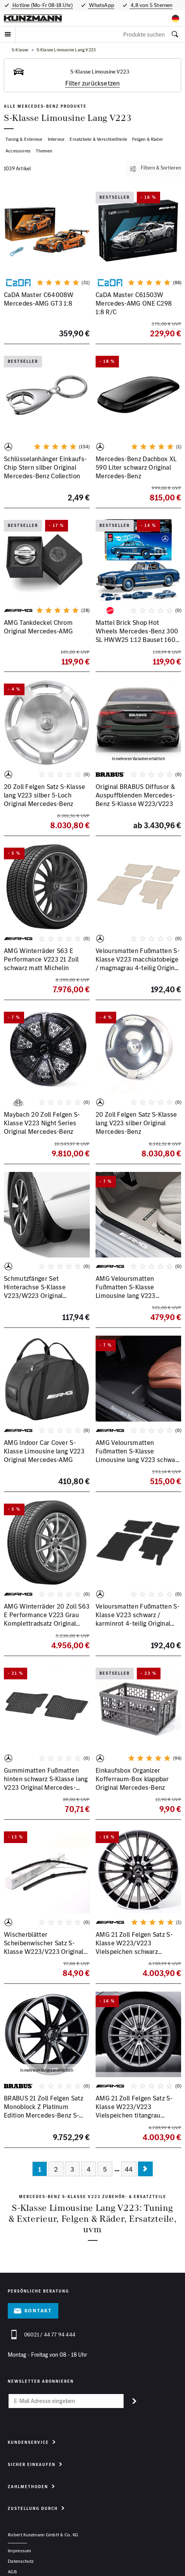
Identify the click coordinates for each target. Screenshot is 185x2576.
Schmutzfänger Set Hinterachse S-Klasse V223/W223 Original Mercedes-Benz (35, 1291)
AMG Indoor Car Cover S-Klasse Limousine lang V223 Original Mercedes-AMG (44, 1451)
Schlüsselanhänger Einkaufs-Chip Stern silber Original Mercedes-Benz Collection (45, 467)
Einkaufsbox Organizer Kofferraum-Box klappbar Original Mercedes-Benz (132, 1779)
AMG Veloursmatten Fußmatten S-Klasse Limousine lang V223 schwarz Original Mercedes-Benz (138, 1455)
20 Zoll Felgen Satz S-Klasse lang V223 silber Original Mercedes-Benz (136, 1123)
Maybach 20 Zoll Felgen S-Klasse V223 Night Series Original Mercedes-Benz (42, 1123)
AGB (12, 2571)
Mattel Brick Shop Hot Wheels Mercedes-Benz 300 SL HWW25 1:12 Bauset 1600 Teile (138, 635)
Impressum (19, 2550)
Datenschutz (20, 2561)
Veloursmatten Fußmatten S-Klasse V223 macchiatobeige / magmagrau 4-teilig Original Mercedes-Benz (138, 963)
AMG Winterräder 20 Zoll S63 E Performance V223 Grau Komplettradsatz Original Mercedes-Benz (46, 1619)
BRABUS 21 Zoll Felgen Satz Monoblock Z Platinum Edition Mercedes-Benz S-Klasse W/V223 (43, 2111)
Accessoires (18, 150)
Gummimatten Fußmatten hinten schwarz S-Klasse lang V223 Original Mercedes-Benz (45, 1783)
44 (129, 2169)
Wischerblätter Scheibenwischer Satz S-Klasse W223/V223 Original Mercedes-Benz (44, 1947)
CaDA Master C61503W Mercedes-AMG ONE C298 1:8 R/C (134, 303)
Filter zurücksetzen (92, 83)
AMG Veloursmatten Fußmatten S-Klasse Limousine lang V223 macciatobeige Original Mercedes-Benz (129, 1295)
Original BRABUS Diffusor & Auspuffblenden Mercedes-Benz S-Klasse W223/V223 (135, 795)
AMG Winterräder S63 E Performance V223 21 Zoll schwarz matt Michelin (41, 959)
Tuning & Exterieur (24, 139)
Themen (44, 150)
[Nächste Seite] (145, 2169)
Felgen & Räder (147, 139)
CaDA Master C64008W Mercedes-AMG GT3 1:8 (39, 299)
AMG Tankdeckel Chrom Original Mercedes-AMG (38, 627)
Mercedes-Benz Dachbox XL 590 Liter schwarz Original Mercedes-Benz (136, 467)
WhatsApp (101, 5)
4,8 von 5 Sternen (151, 5)
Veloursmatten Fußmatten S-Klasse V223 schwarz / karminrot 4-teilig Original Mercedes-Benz (138, 1619)
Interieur (56, 139)
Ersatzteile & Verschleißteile (98, 139)
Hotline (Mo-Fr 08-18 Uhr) (42, 5)
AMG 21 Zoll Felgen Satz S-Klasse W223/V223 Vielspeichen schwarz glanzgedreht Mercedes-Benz (138, 1947)
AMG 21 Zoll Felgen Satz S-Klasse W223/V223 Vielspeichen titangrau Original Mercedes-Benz (134, 2111)
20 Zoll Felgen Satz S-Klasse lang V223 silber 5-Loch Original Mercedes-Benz (44, 795)
